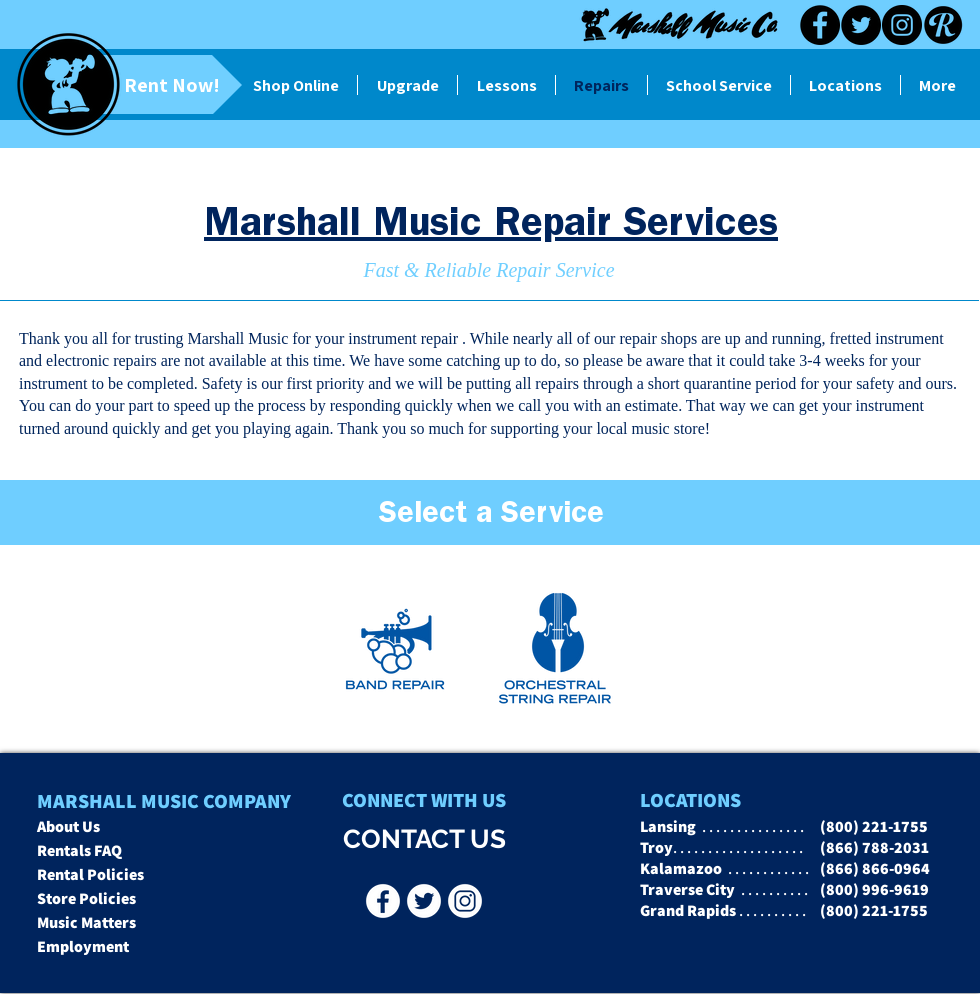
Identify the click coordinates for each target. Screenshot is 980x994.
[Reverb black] (943, 25)
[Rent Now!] (138, 84)
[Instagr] (465, 901)
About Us (68, 826)
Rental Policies (90, 874)
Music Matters (86, 922)
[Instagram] (902, 25)
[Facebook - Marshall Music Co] (383, 901)
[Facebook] (820, 25)
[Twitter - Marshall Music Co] (424, 901)
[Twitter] (861, 25)
